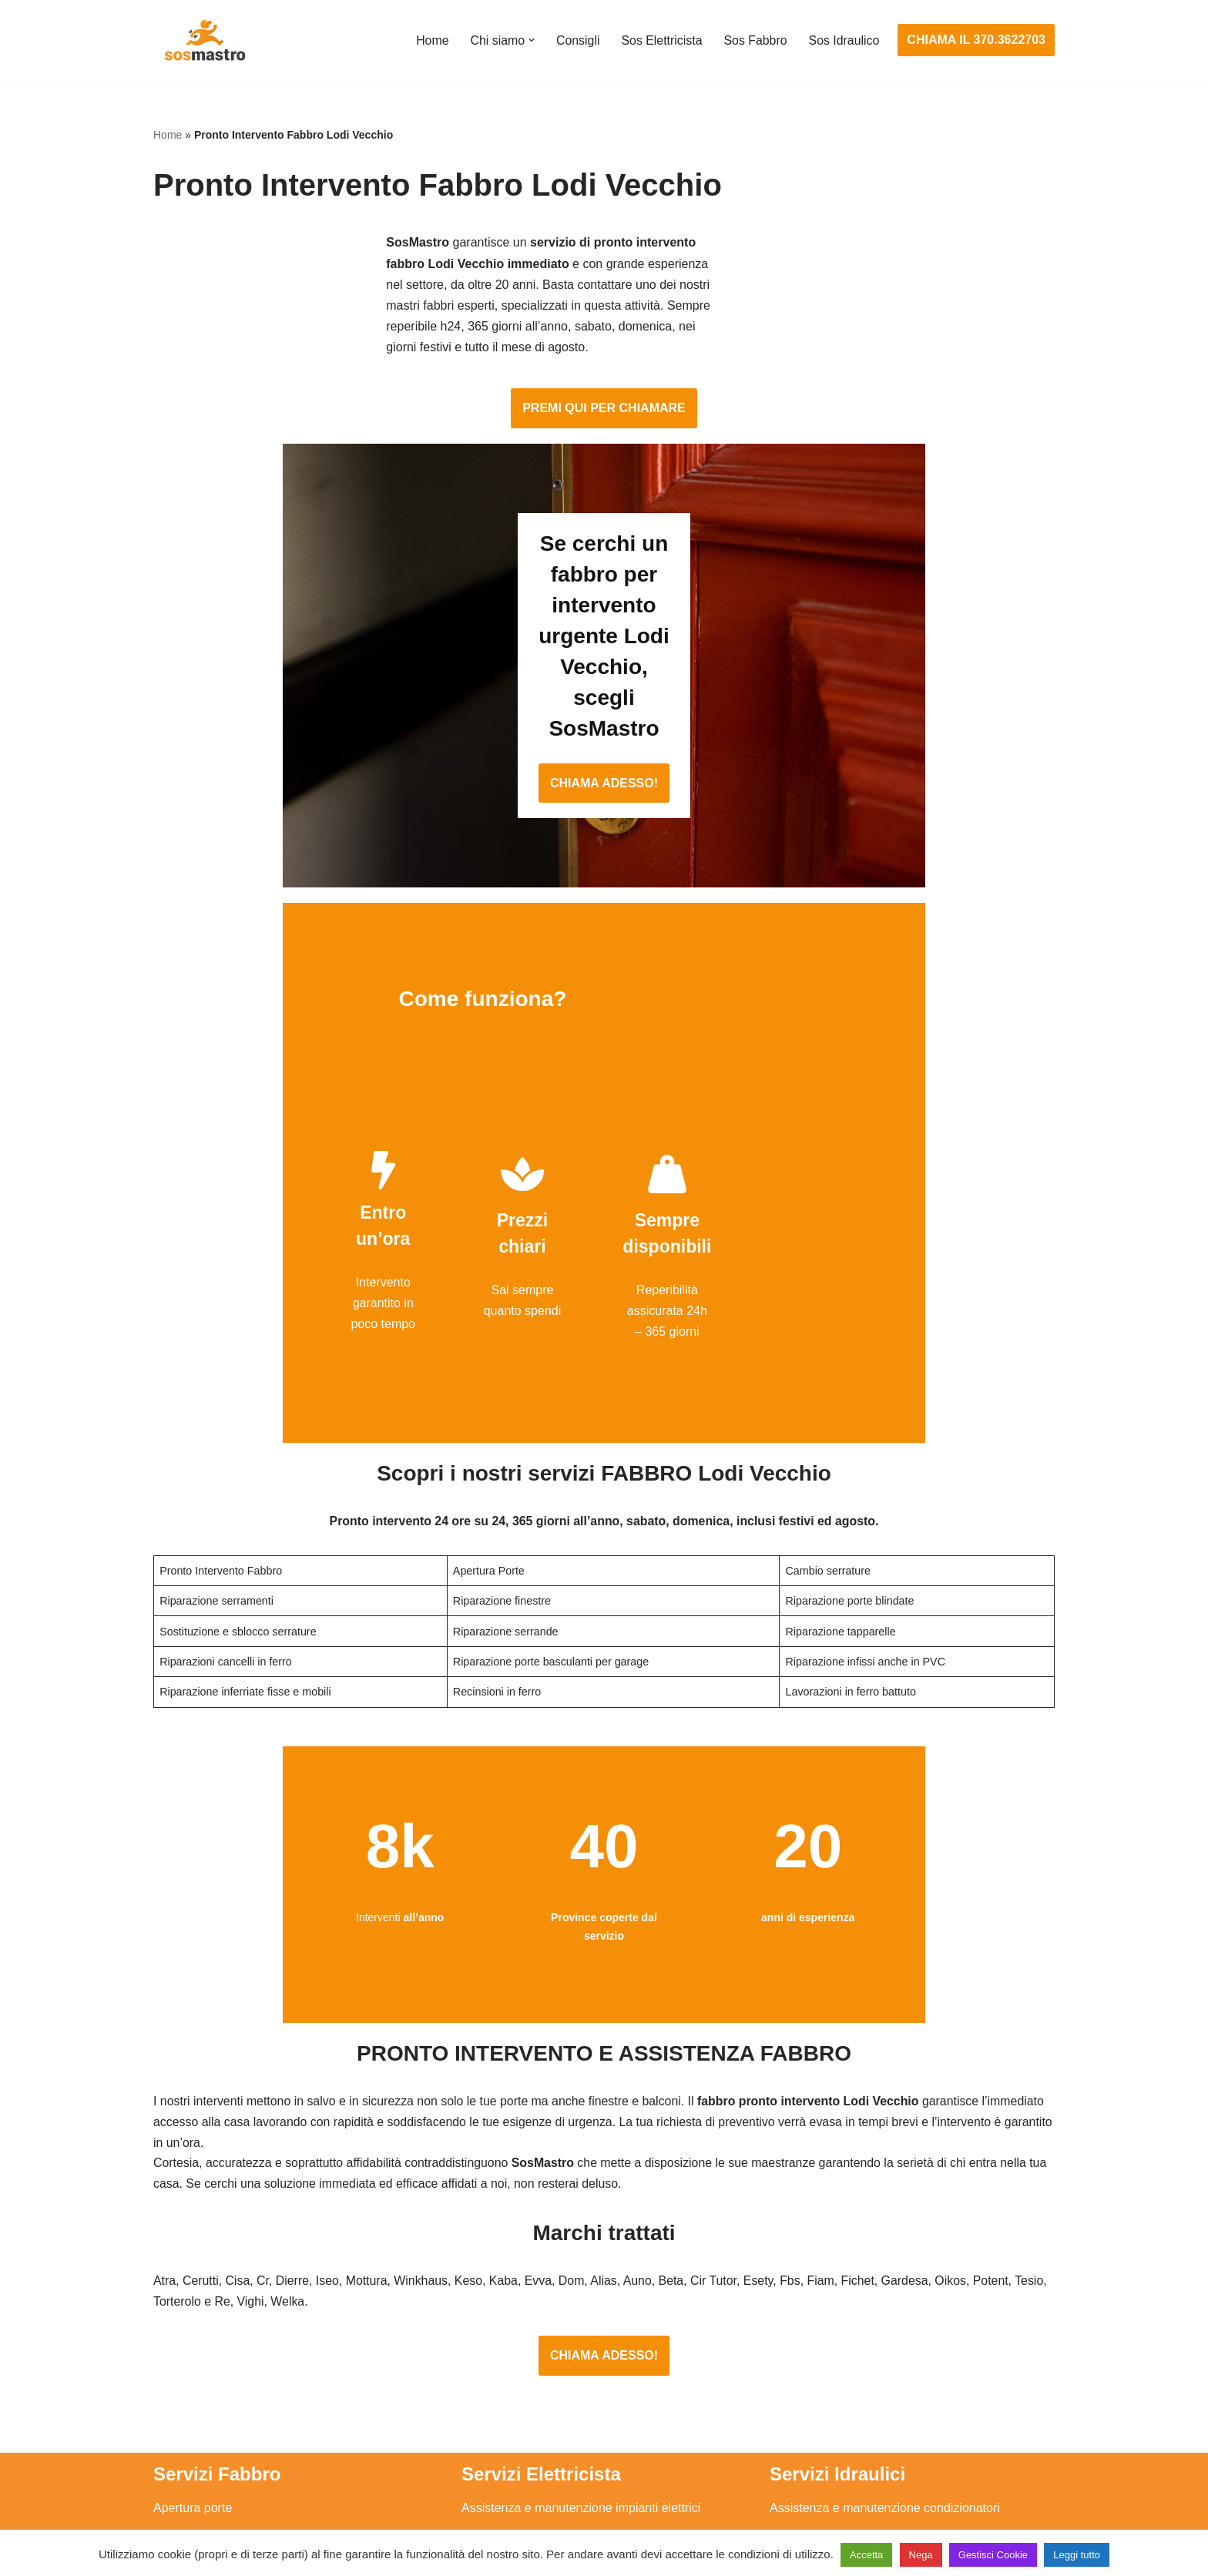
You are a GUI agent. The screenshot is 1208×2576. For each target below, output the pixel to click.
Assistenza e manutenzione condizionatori (885, 2286)
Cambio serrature (201, 2343)
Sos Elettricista (660, 40)
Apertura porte (192, 2286)
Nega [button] (921, 2555)
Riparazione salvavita (520, 2400)
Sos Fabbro (755, 40)
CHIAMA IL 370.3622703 (976, 39)
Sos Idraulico (844, 40)
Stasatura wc (805, 2487)
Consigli (576, 40)
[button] (529, 40)
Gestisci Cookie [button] (993, 2555)
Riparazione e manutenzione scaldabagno (885, 2372)
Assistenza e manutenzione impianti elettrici (580, 2286)
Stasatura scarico (817, 2458)
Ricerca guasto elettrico (525, 2343)
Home (430, 40)
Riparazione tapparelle (215, 2458)
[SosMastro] (203, 40)
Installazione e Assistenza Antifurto (556, 2315)
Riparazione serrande (212, 2429)
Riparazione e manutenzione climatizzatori (886, 2400)
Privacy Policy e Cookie (509, 2520)
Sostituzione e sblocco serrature (241, 2487)
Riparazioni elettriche (518, 2372)
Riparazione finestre (208, 2372)
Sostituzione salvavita (520, 2458)
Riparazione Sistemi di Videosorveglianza (574, 2429)
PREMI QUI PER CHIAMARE (604, 330)
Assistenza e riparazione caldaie (858, 2315)
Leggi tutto (1076, 2555)
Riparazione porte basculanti (231, 2400)
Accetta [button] (866, 2555)
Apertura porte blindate (216, 2315)
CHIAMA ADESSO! (604, 643)
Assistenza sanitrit (819, 2343)
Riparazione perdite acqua (842, 2429)
